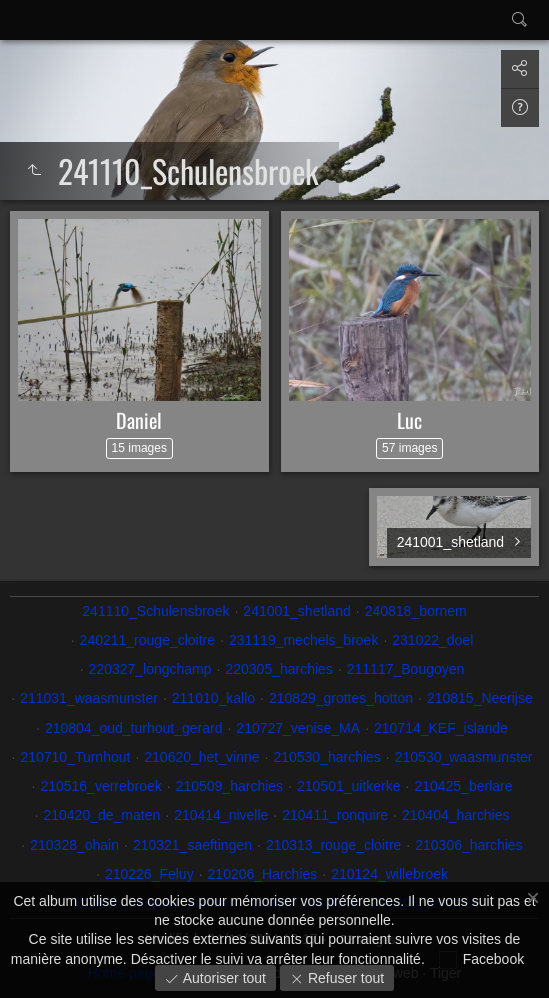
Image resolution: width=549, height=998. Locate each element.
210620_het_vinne (201, 757)
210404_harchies (455, 815)
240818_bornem (416, 611)
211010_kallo (213, 698)
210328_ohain (74, 845)
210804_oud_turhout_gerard (134, 728)
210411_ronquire (335, 815)
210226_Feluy (149, 874)
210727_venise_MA (298, 728)
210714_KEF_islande (441, 728)
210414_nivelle (221, 815)
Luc (409, 420)
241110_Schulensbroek (155, 611)
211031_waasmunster (89, 698)
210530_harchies (326, 757)
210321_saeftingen (192, 845)
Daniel (139, 420)
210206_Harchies (263, 874)
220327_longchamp (150, 669)
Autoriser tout (222, 978)
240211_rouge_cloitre (147, 640)
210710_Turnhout (75, 757)
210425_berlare (463, 786)
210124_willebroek (389, 874)
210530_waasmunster (464, 757)
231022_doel (432, 640)
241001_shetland (296, 611)
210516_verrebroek (100, 786)
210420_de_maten (101, 815)
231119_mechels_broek (303, 640)
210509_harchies (229, 786)
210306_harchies (468, 845)
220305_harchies (278, 669)
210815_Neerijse (480, 698)
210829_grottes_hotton (341, 698)
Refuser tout (344, 978)
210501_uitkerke (349, 786)
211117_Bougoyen (406, 669)
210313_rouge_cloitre (333, 845)
